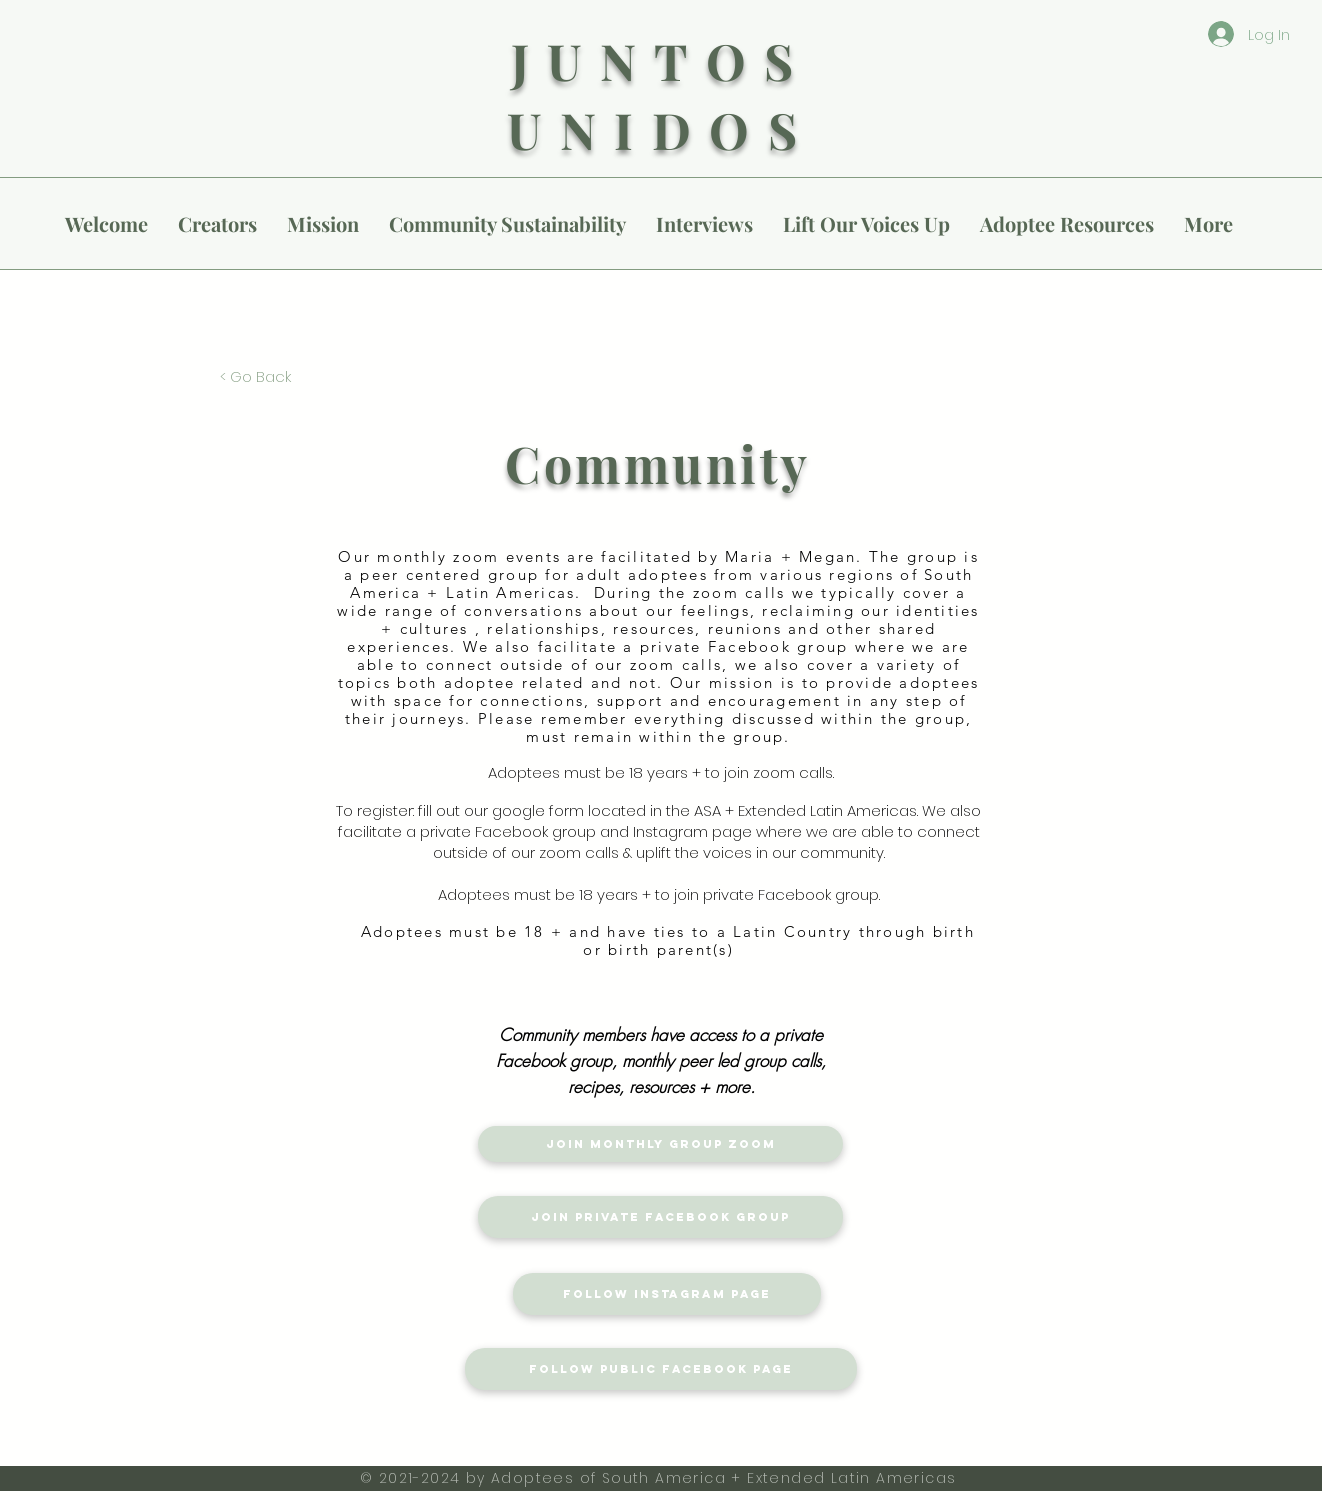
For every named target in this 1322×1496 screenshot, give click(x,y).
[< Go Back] (255, 376)
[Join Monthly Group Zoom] (660, 1144)
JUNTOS (661, 60)
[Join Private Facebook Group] (660, 1217)
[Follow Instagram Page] (667, 1294)
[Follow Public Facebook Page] (661, 1369)
